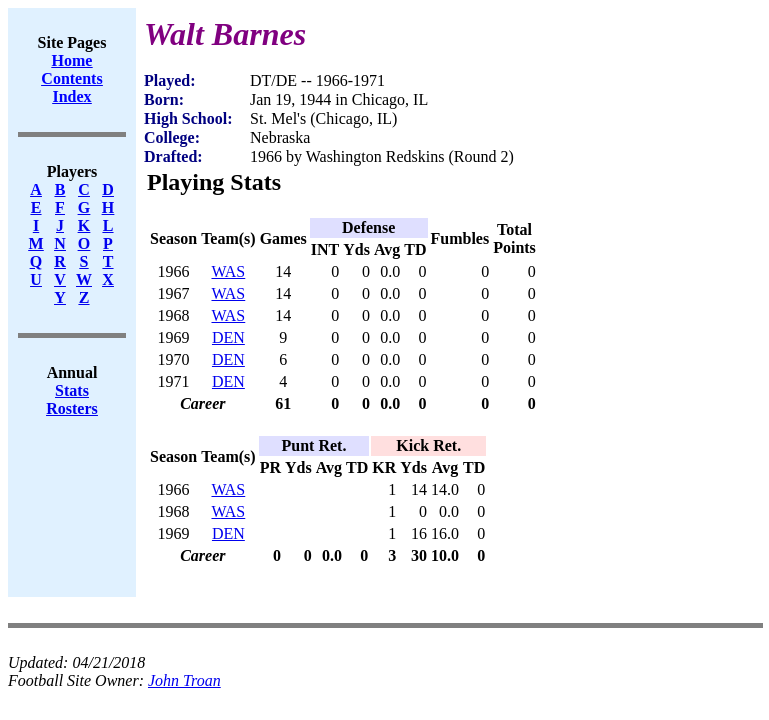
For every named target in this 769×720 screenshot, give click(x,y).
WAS (228, 271)
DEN (228, 337)
